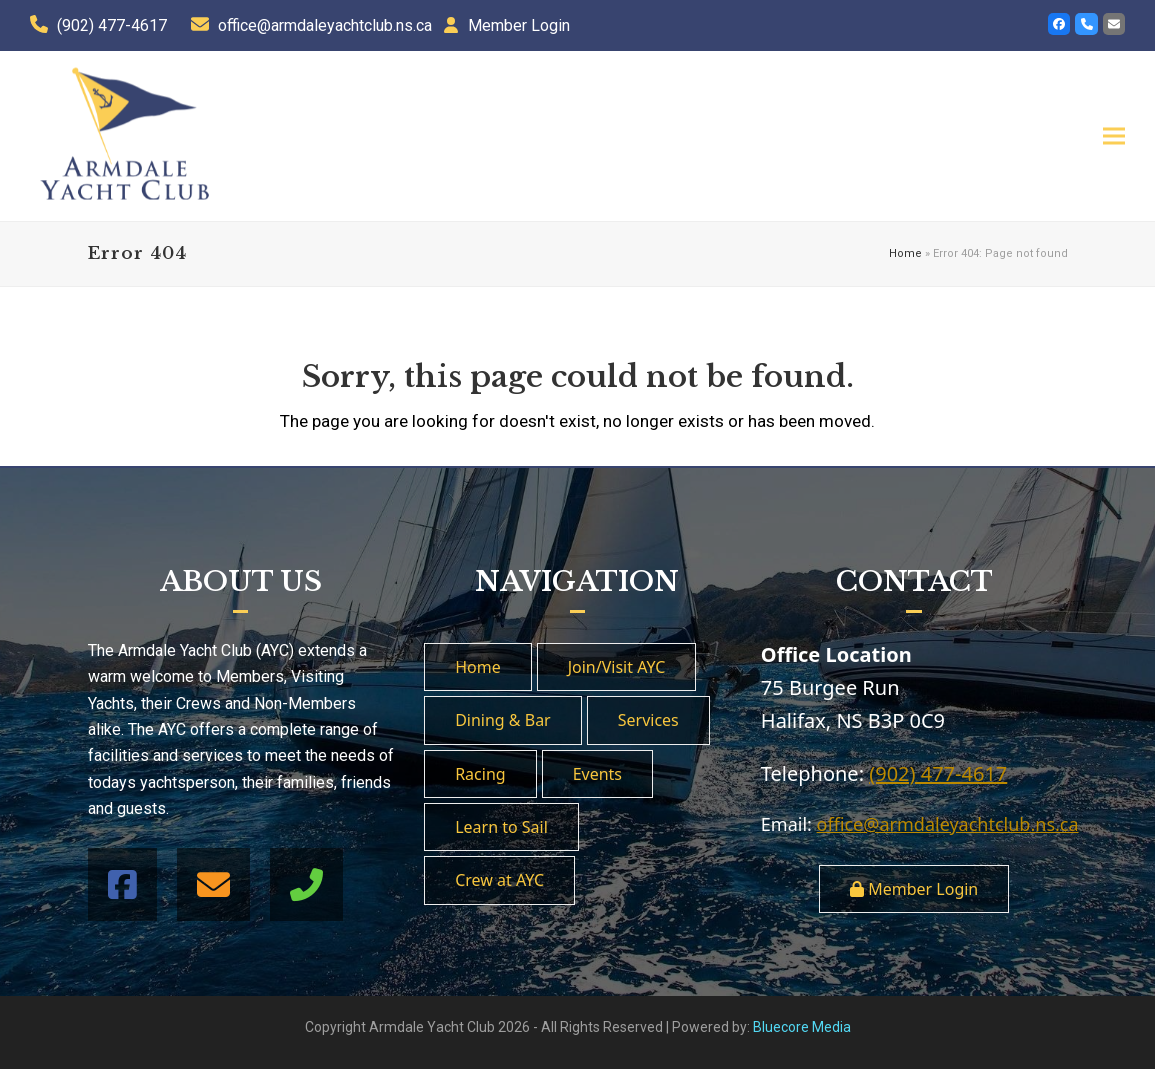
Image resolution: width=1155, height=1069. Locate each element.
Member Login (519, 25)
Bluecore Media (802, 1027)
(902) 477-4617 (112, 25)
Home (905, 253)
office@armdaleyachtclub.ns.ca (325, 25)
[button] (1114, 135)
